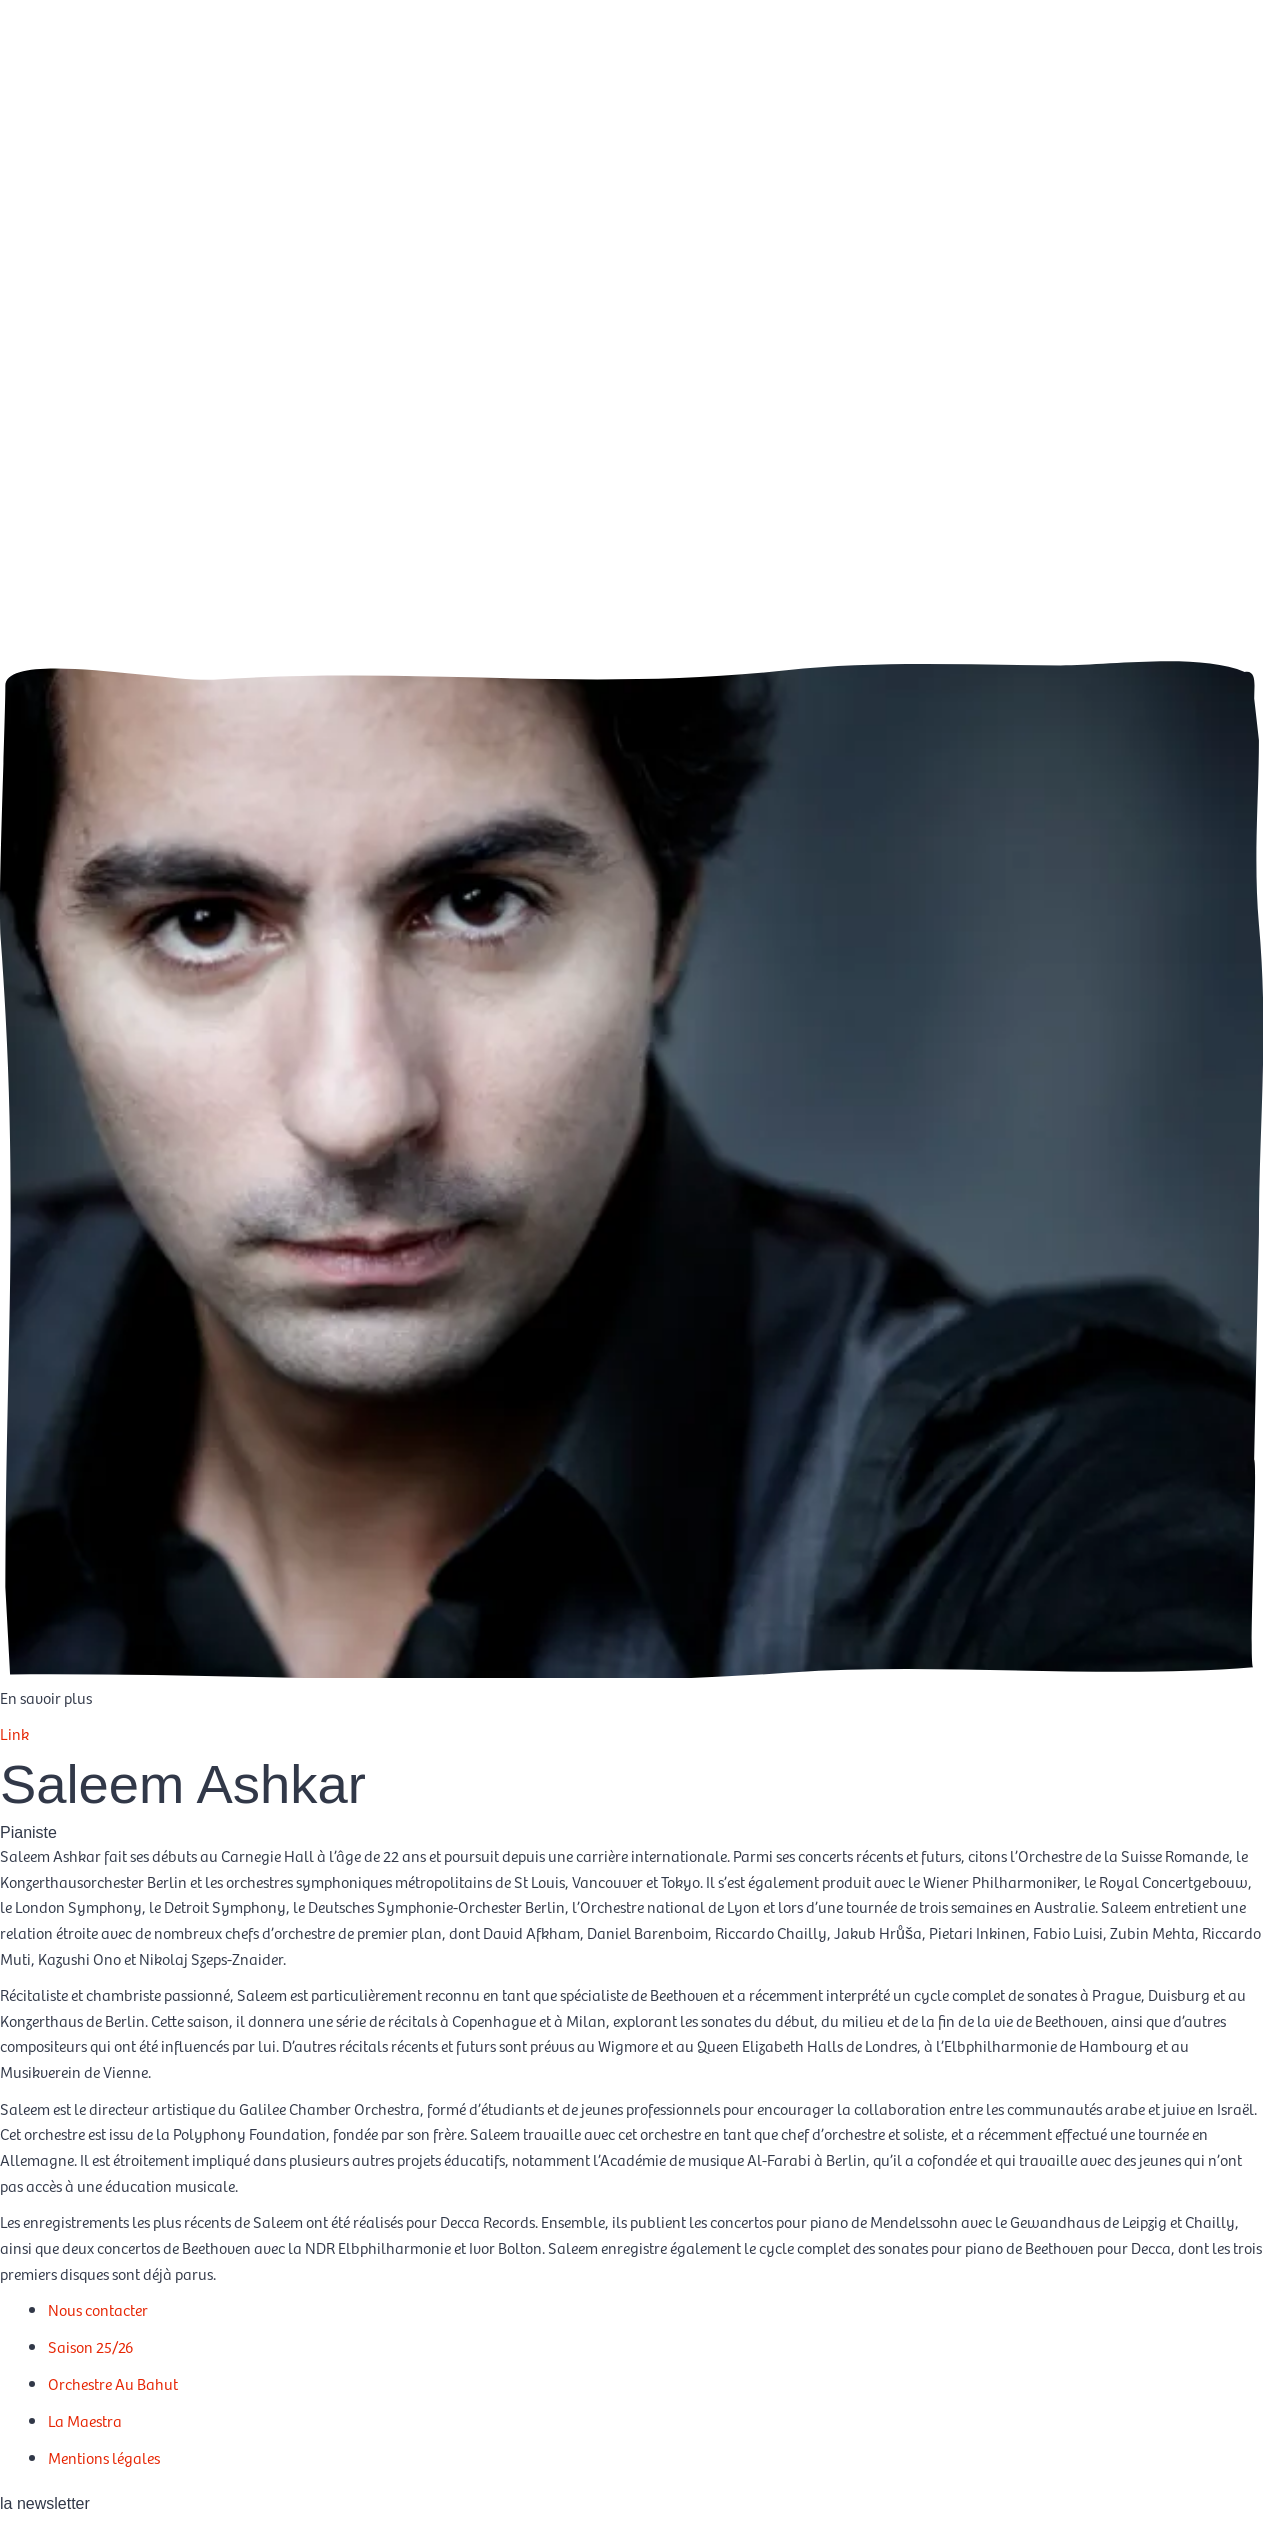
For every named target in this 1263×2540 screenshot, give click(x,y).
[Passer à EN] (1208, 79)
